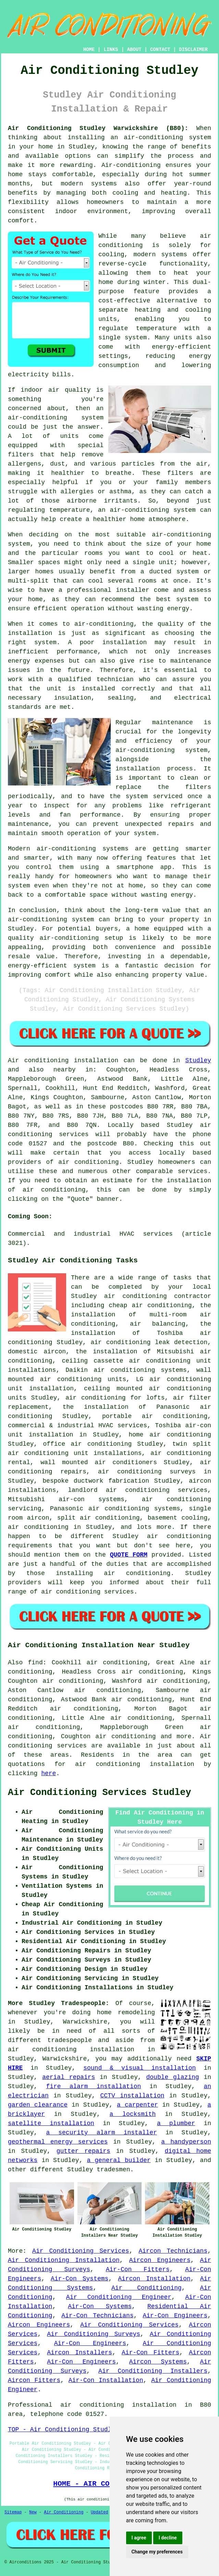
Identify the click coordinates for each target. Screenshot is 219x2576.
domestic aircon (37, 1351)
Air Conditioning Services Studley (99, 1792)
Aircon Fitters (34, 2380)
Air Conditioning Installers (152, 2371)
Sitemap (13, 2512)
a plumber (176, 2123)
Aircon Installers (79, 2352)
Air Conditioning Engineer (118, 2297)
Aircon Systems (158, 2361)
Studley (198, 1060)
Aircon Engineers (160, 2260)
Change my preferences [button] (157, 2551)
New (33, 2512)
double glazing (172, 2077)
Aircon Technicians (173, 2251)
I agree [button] (139, 2537)
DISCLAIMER (193, 49)
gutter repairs (83, 2151)
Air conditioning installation (63, 1060)
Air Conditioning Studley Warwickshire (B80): (98, 128)
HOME (89, 49)
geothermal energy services (58, 2141)
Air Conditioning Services (80, 2251)
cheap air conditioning (150, 1305)
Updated (99, 2512)
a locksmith (133, 2114)
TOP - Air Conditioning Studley (63, 2429)
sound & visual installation (139, 2068)
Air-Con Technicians (97, 2315)
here (48, 1773)
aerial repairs (68, 2077)
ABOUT (134, 49)
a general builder (118, 2160)
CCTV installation (132, 2095)
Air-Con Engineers (175, 2315)
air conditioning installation (71, 2049)
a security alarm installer (101, 2132)
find (35, 1662)
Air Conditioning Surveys (93, 2334)
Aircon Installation (154, 2278)
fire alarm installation (93, 2086)
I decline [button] (168, 2537)
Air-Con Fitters (138, 2269)
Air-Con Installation (106, 2380)
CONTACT (160, 49)
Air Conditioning (146, 2288)
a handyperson (186, 2141)
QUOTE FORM (128, 1554)
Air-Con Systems (79, 2278)
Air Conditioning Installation (64, 2260)
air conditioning (88, 1162)
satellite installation (51, 2123)
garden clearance (38, 2105)
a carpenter (137, 2105)
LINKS (111, 49)
